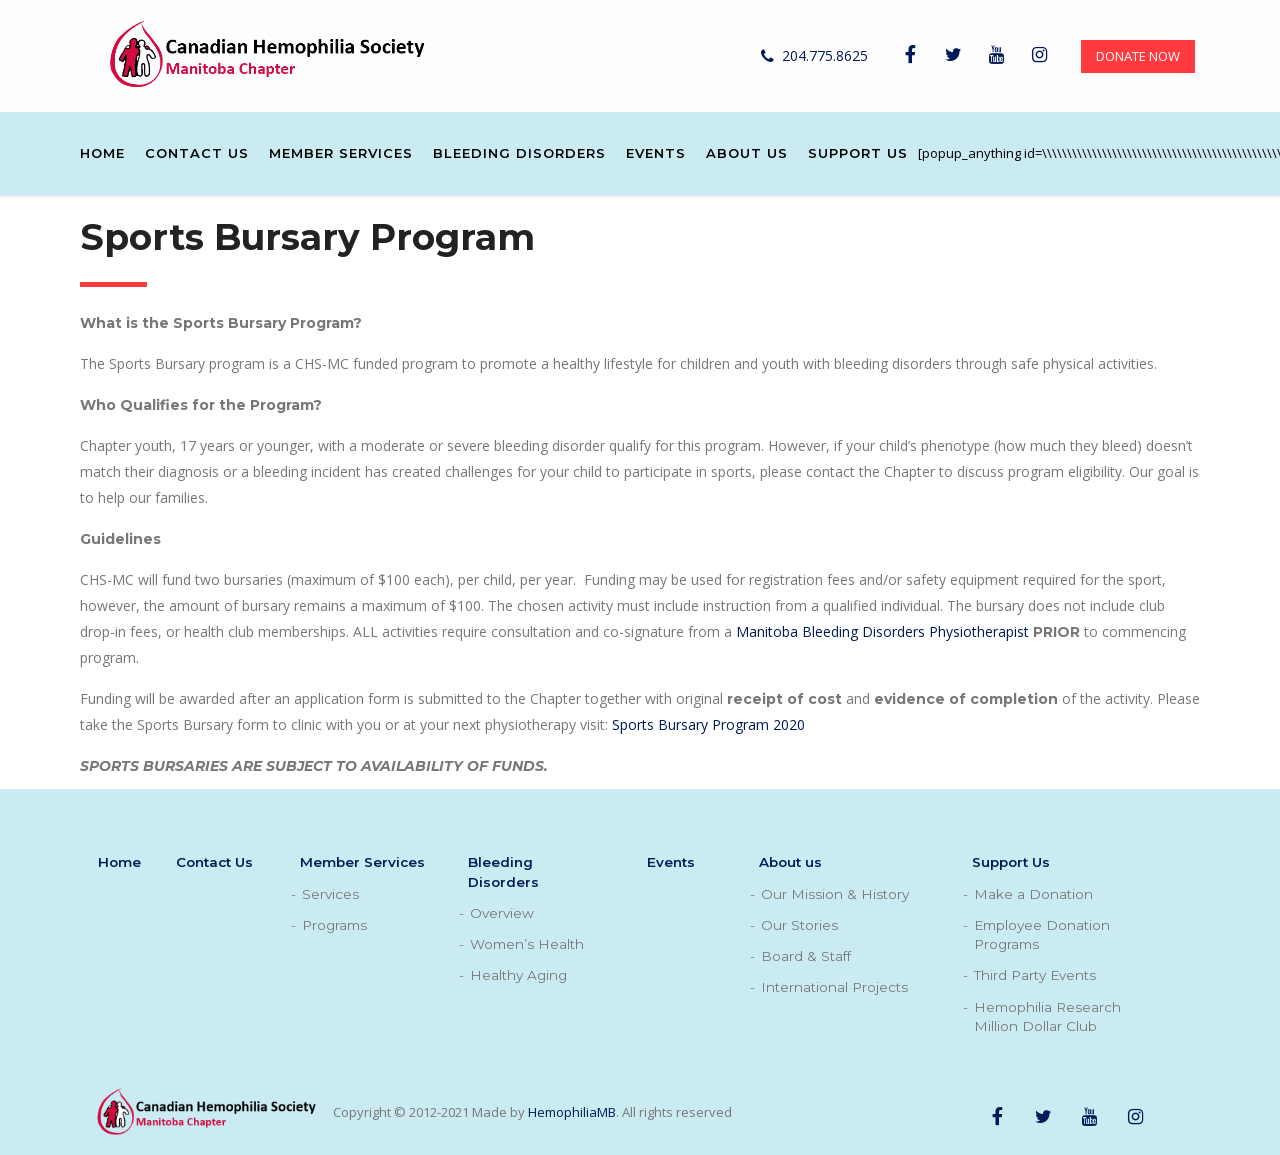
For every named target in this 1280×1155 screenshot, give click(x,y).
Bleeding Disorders (519, 153)
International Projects (834, 987)
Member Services (341, 153)
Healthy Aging (518, 975)
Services (330, 894)
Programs (334, 925)
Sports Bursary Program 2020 (708, 724)
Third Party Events (1035, 975)
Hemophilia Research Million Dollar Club (1047, 1016)
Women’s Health (527, 944)
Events (656, 153)
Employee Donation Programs (1042, 934)
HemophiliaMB (572, 1112)
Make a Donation (1033, 894)
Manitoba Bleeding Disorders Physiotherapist (882, 631)
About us (747, 153)
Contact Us (197, 153)
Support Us (858, 153)
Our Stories (799, 925)
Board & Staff (806, 956)
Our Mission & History (835, 894)
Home (102, 153)
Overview (502, 913)
